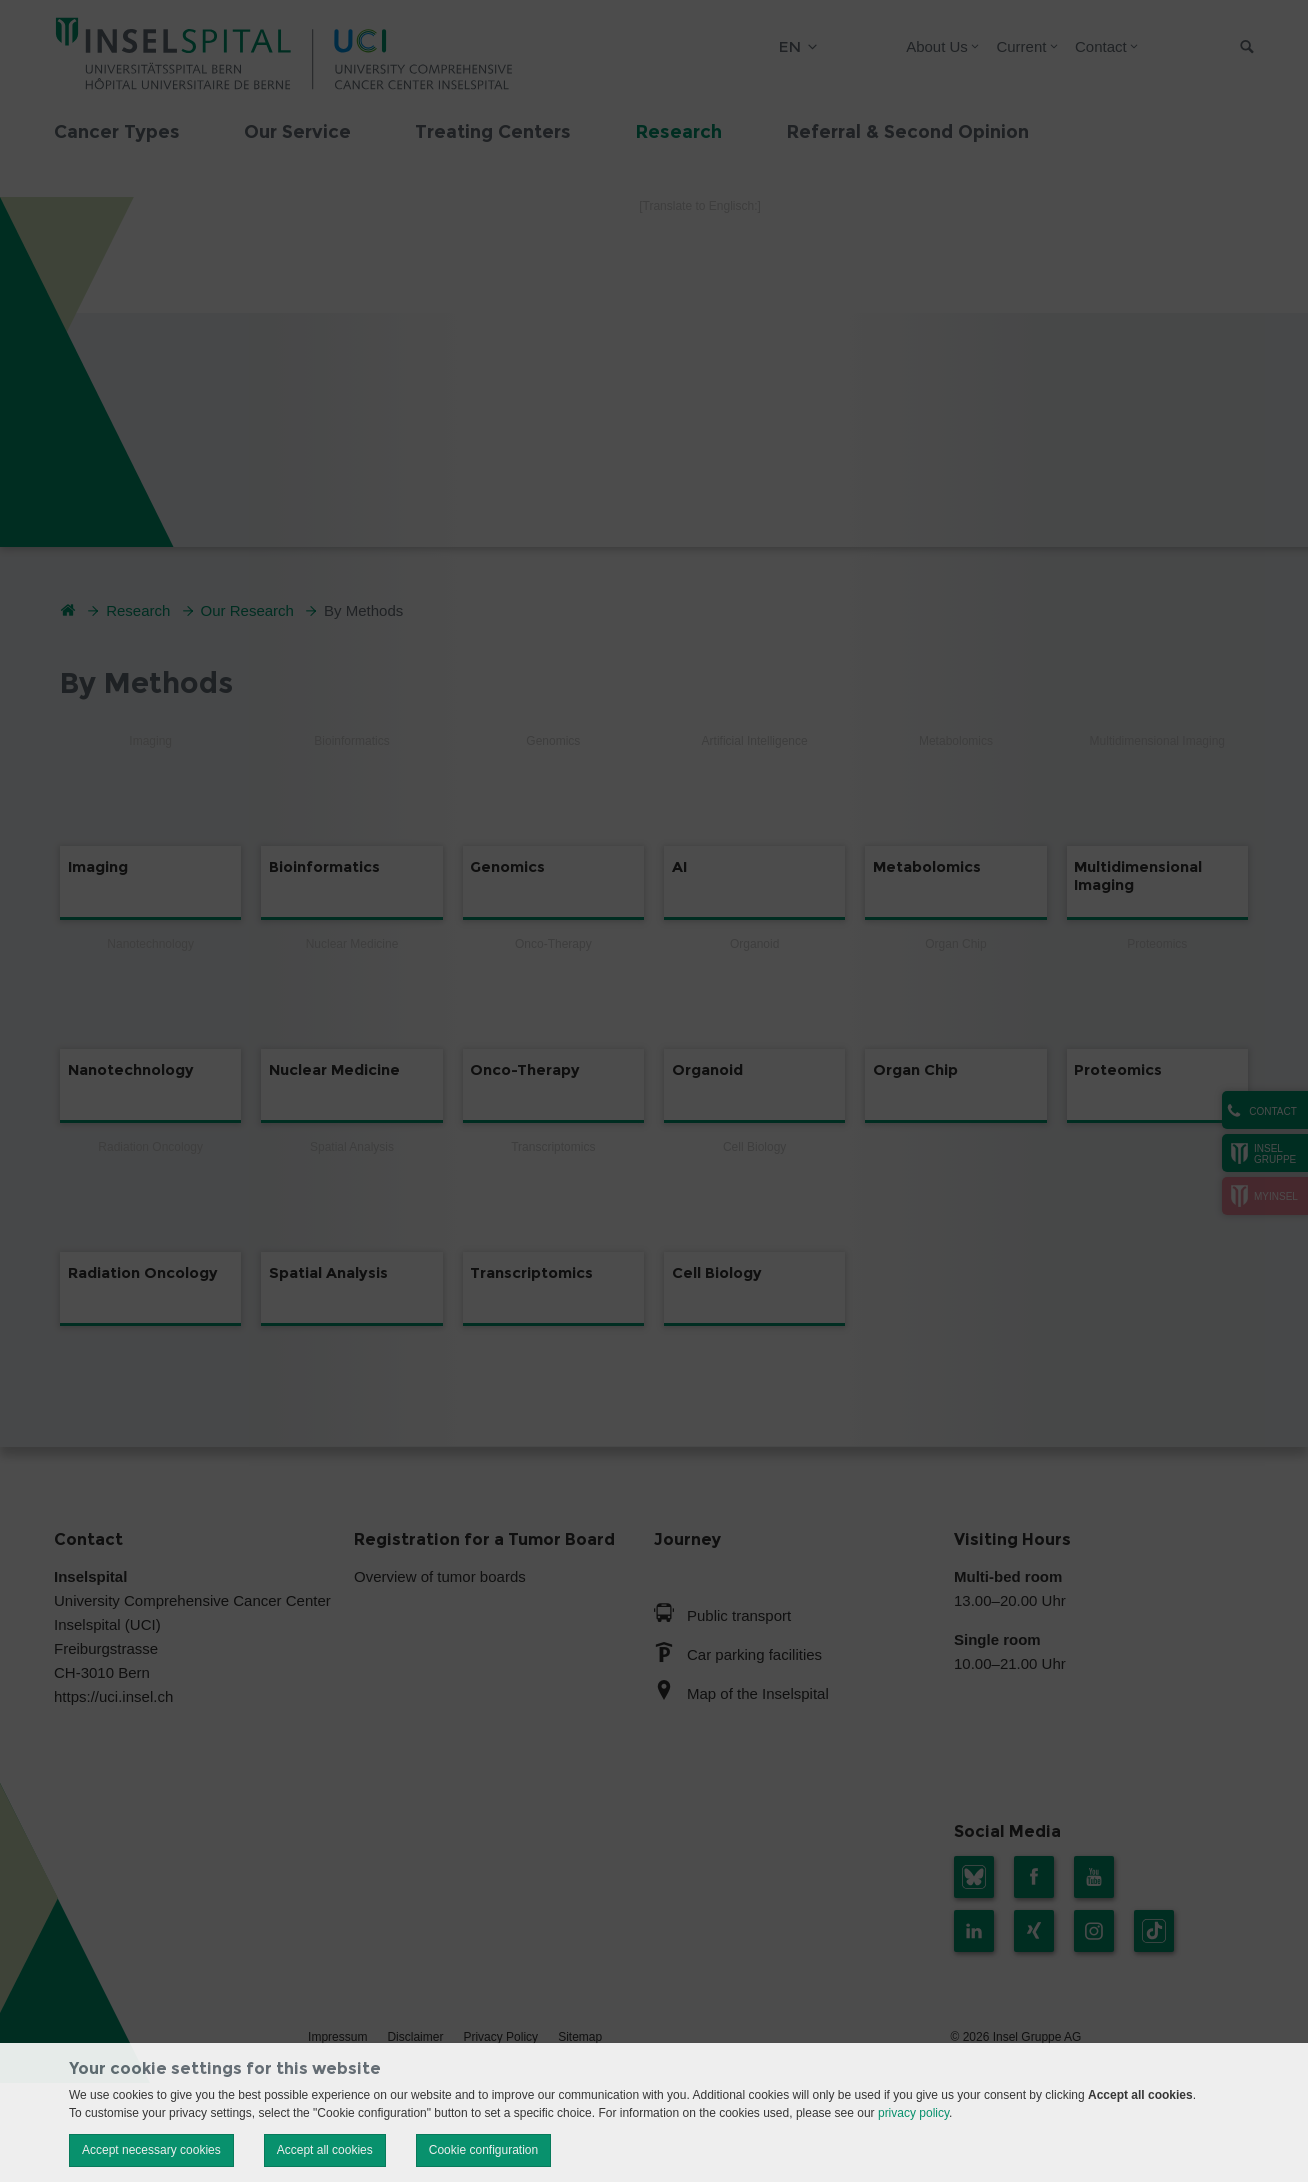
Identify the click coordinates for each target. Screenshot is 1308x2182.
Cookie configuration (483, 2150)
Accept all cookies (325, 2150)
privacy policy (913, 2113)
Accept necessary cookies (151, 2150)
